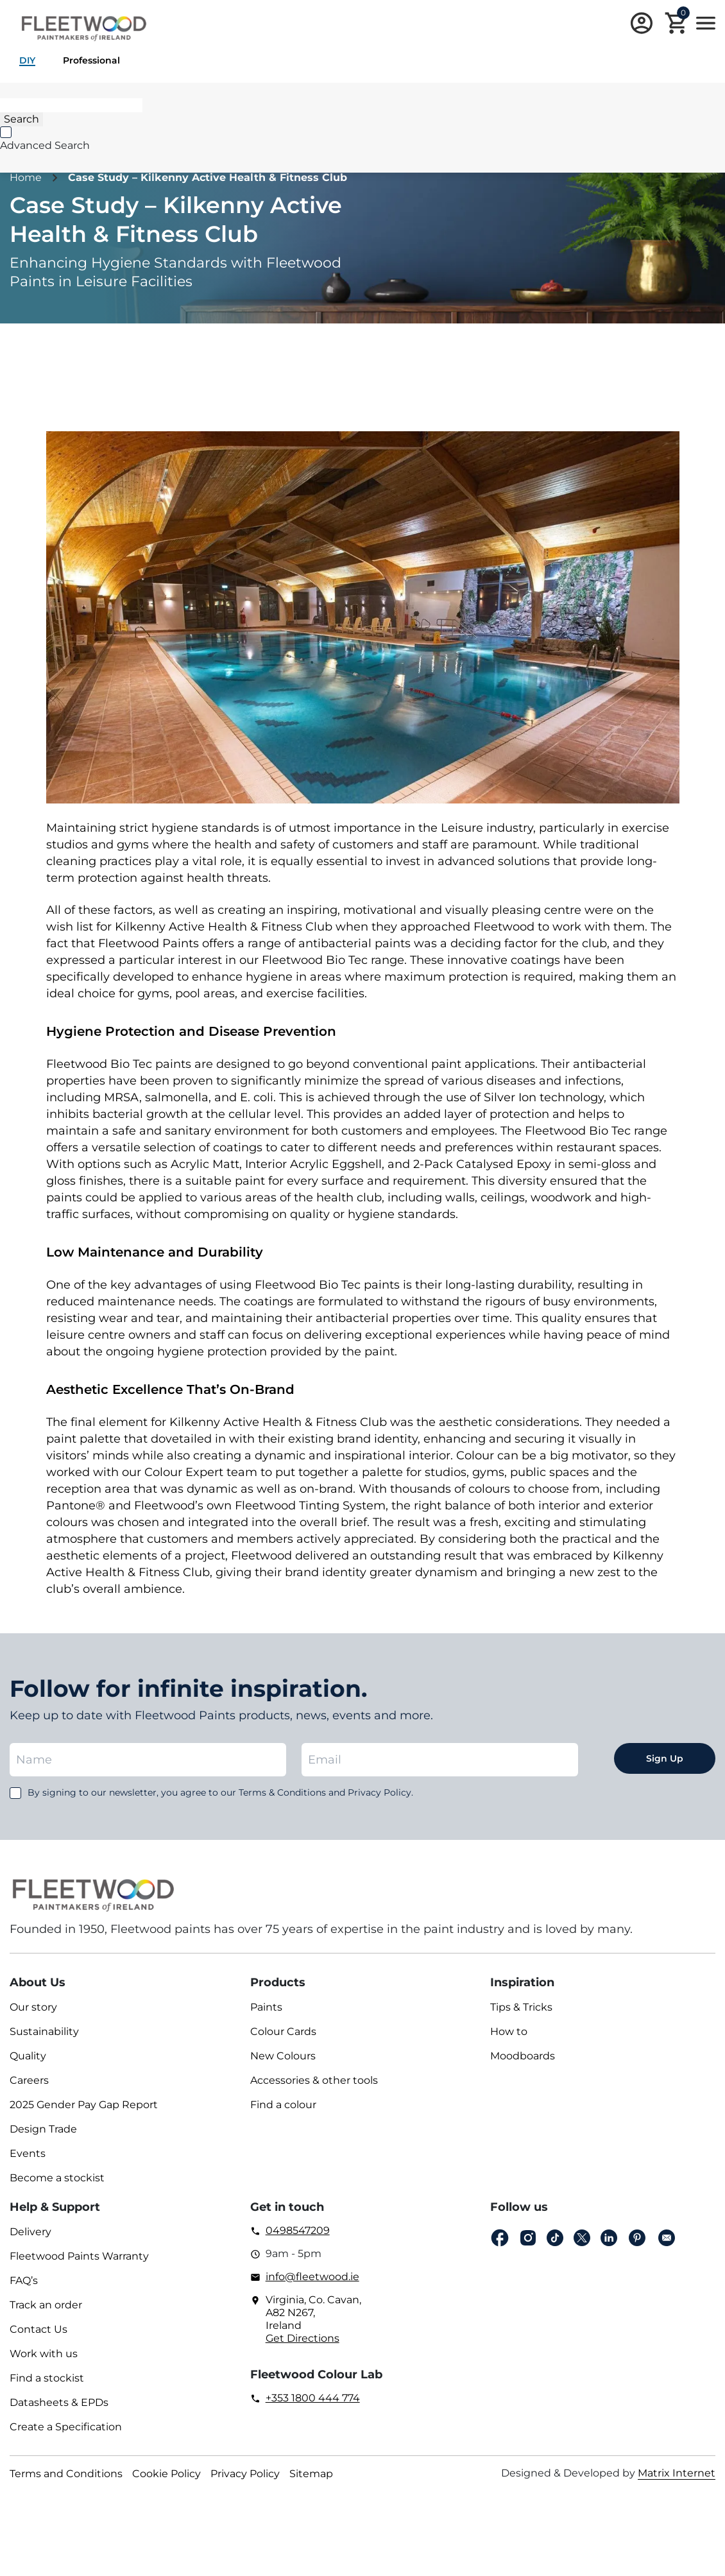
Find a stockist (47, 2378)
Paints (266, 2007)
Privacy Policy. (380, 1792)
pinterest (637, 2237)
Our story (33, 2007)
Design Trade (43, 2129)
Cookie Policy (166, 2474)
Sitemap (311, 2474)
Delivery (30, 2232)
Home (26, 177)
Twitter (582, 2237)
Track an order (46, 2305)
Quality (28, 2056)
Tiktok (555, 2237)
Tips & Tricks (521, 2007)
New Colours (283, 2056)
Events (28, 2153)
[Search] (71, 105)
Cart (683, 14)
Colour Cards (283, 2031)
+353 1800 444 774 (313, 2398)
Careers (29, 2080)
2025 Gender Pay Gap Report (84, 2105)
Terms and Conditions (66, 2474)
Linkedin (609, 2237)
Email (666, 2237)
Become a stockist (57, 2178)
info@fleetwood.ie (312, 2277)
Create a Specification (66, 2427)
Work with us (44, 2354)
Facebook (499, 2238)
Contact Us (38, 2329)
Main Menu (706, 23)
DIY (27, 60)
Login (641, 23)
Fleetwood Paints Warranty (79, 2256)
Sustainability (44, 2031)
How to (508, 2031)
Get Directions (302, 2338)
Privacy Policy (245, 2474)
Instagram (528, 2238)
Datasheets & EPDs (59, 2402)
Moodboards (522, 2056)
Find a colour (283, 2105)
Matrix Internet (676, 2473)
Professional (91, 60)
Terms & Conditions (282, 1792)
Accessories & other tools (314, 2080)
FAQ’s (24, 2280)
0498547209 (298, 2230)
